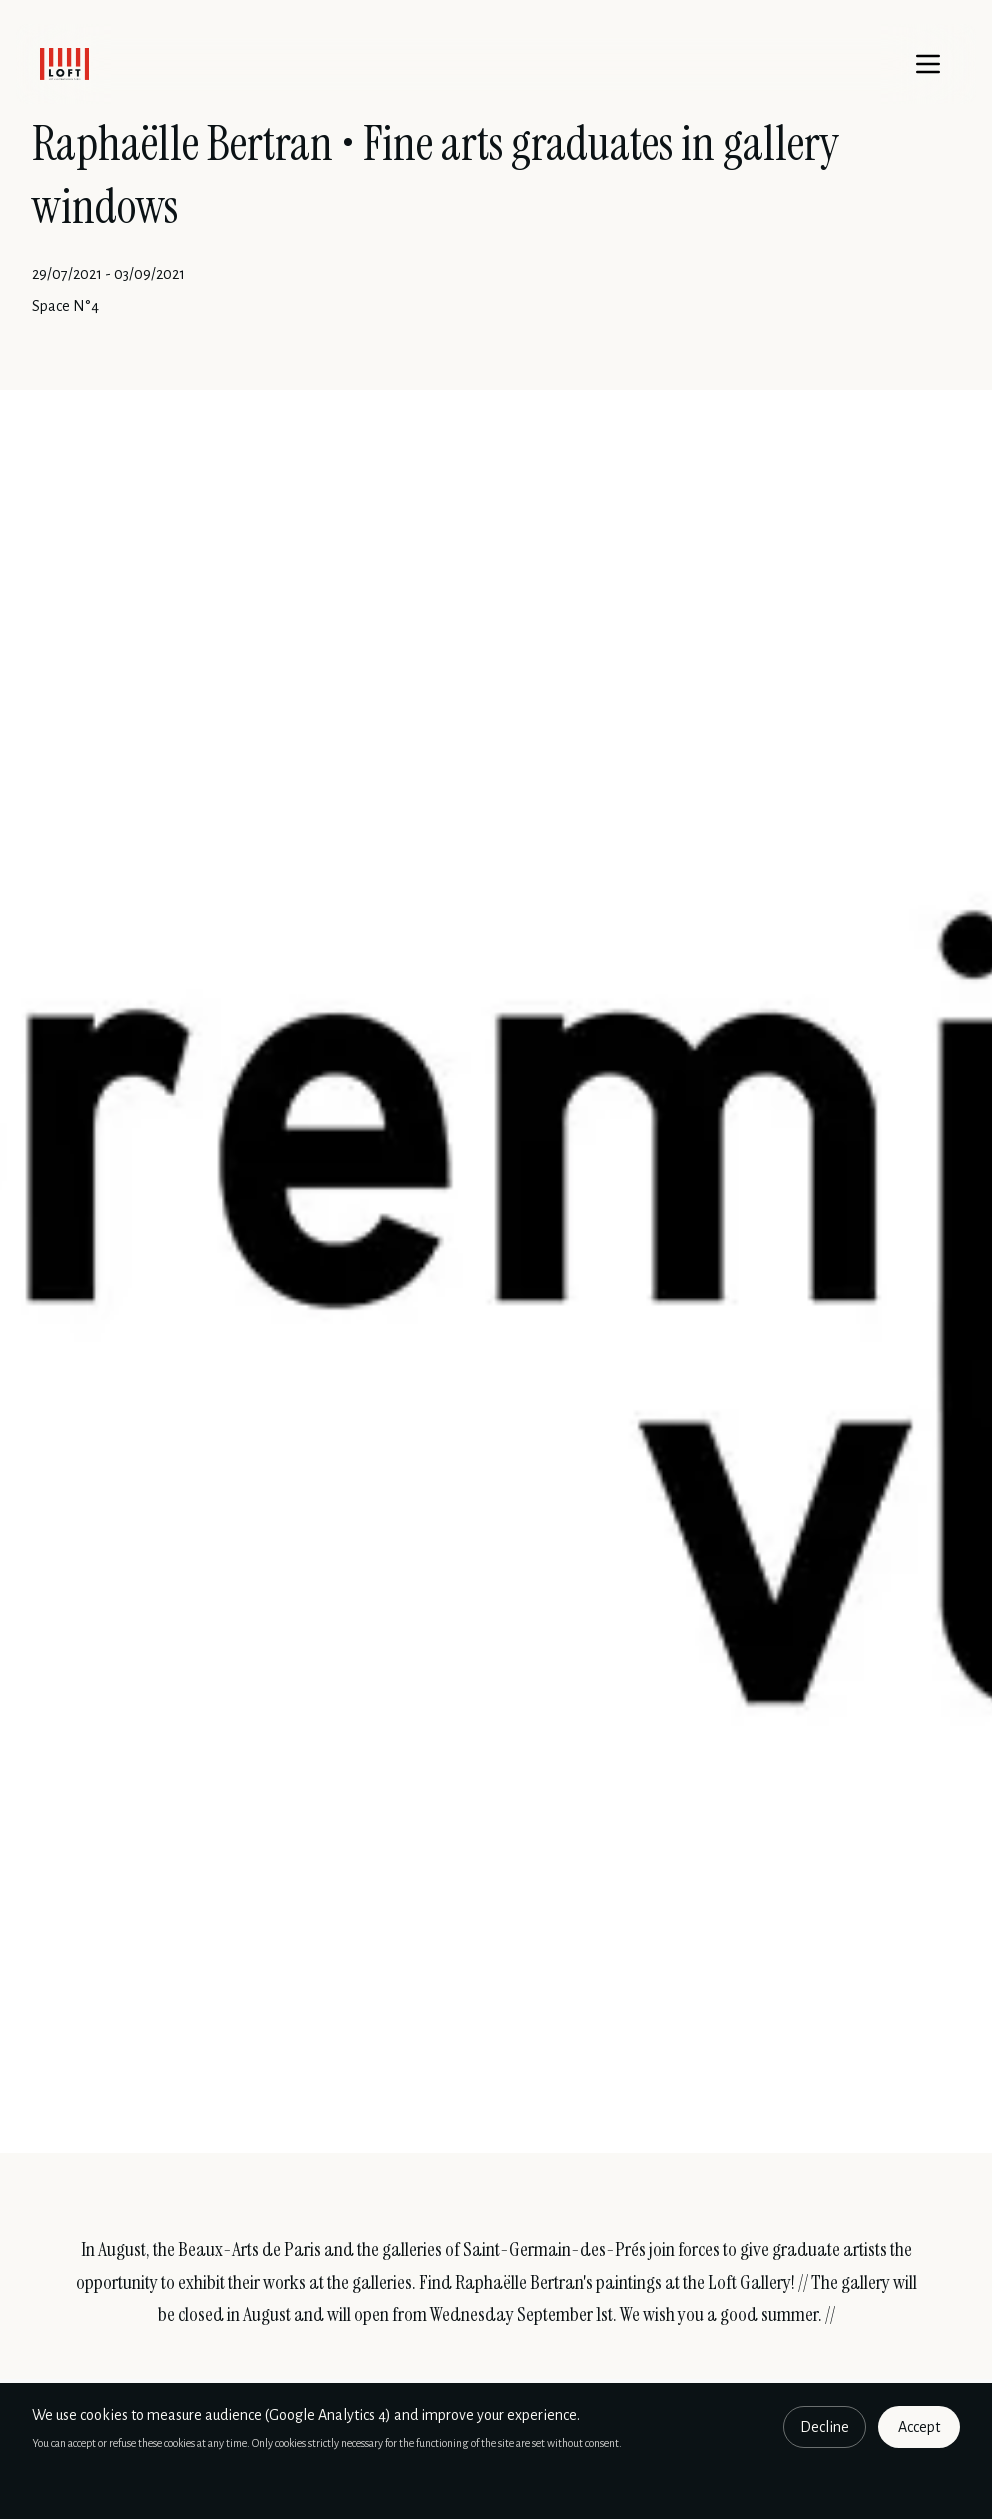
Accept (919, 2427)
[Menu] (928, 64)
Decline (824, 2427)
